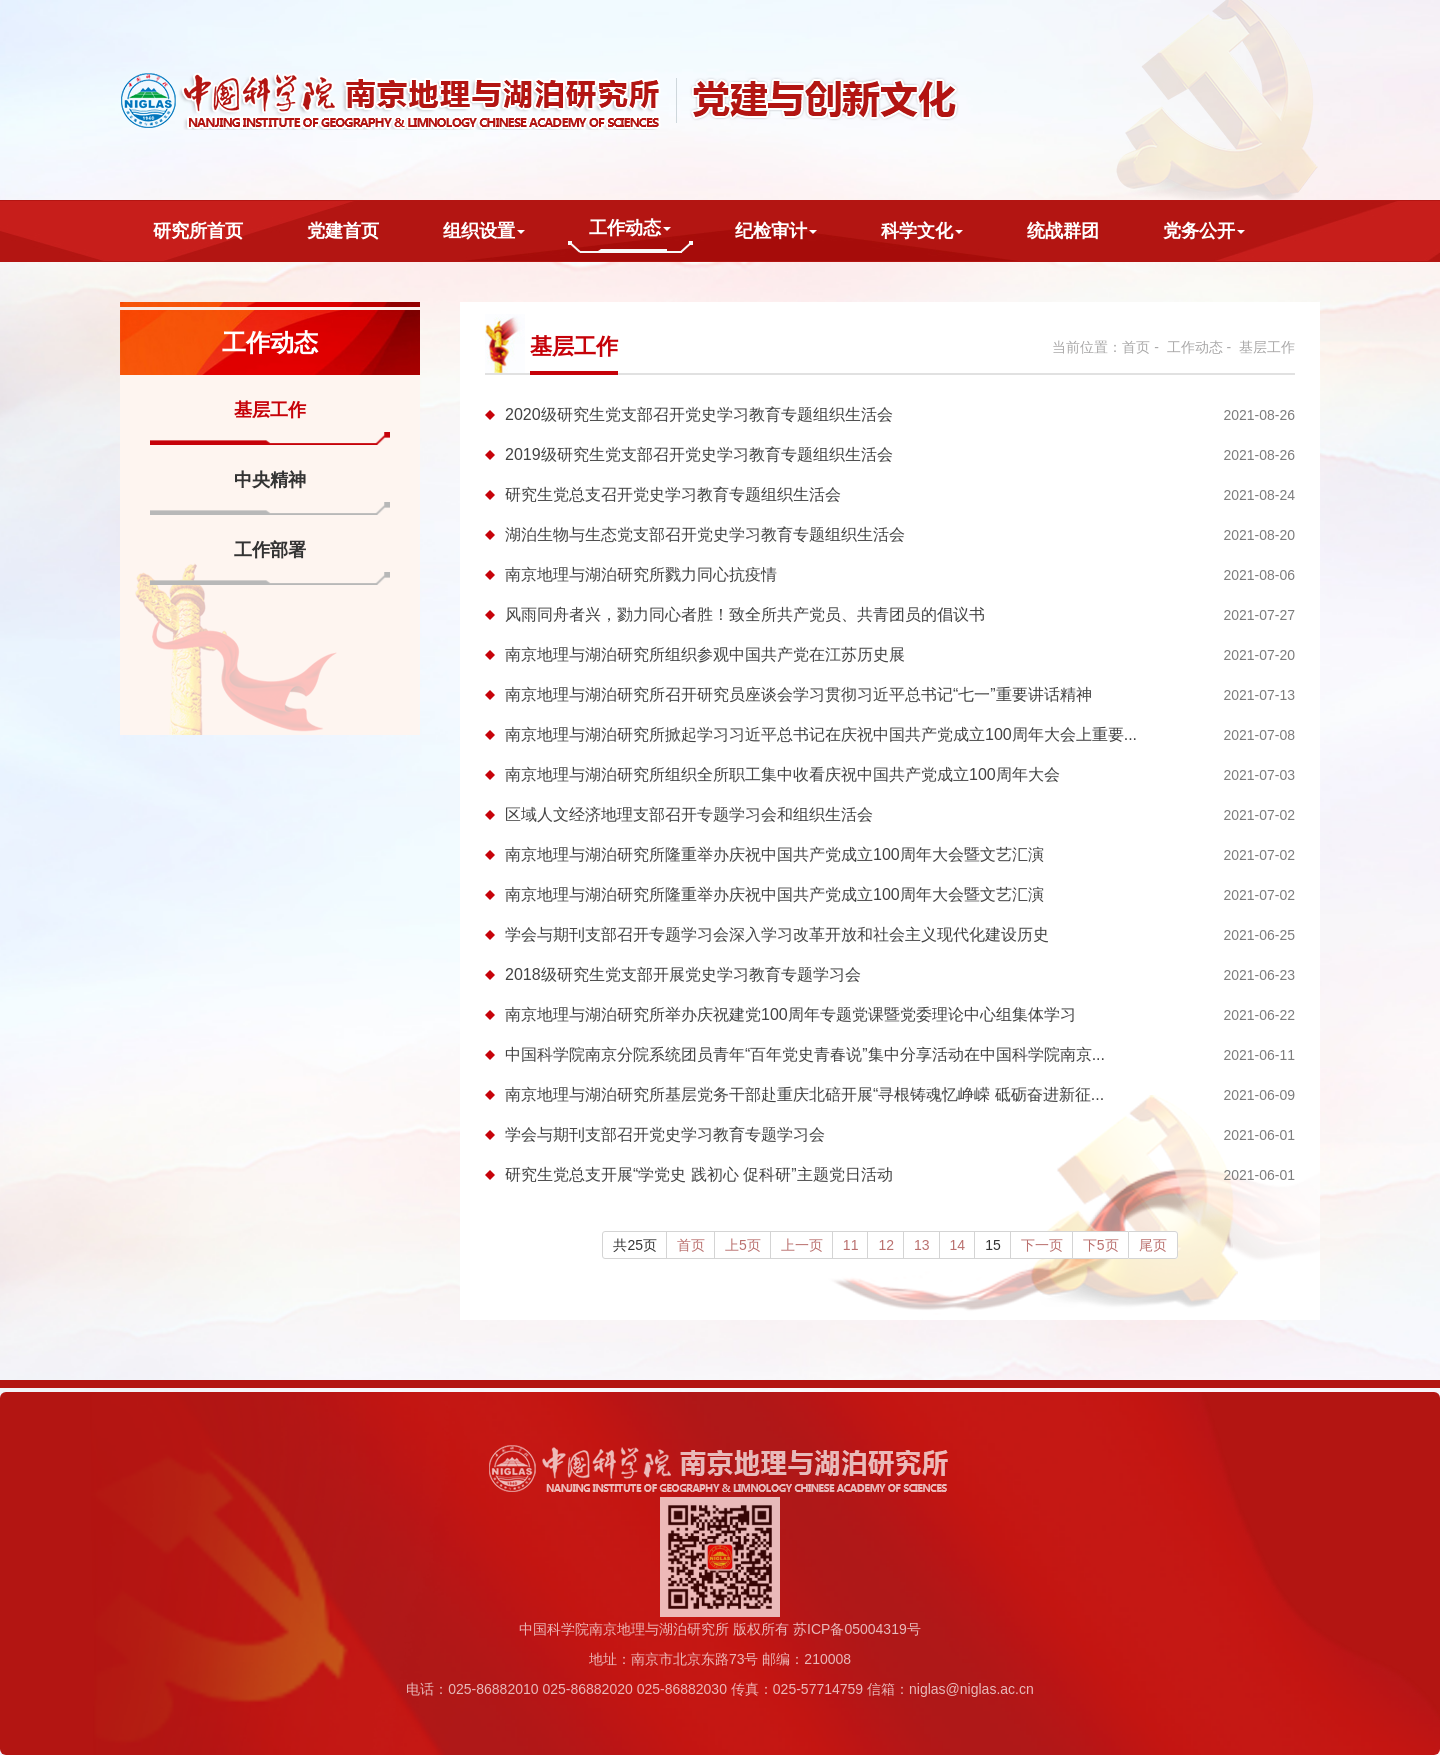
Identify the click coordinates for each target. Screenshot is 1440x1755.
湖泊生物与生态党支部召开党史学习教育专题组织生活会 (705, 534)
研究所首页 (198, 231)
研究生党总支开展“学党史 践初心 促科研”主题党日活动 (699, 1174)
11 (851, 1245)
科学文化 (922, 231)
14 (958, 1245)
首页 (1136, 347)
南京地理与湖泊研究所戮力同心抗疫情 (641, 574)
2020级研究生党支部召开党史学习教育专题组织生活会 (699, 414)
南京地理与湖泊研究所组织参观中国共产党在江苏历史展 (705, 654)
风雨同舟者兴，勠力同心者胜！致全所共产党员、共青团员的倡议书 (745, 614)
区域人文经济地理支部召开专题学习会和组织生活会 (689, 814)
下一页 (1042, 1245)
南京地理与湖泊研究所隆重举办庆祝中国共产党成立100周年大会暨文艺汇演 (774, 854)
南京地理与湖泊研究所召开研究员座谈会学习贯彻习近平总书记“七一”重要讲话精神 (798, 694)
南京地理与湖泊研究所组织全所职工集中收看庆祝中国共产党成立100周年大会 (782, 774)
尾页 (1153, 1245)
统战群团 (1063, 231)
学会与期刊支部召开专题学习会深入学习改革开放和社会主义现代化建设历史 (777, 934)
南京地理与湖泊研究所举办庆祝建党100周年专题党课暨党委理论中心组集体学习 (790, 1014)
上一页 (802, 1245)
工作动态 (630, 228)
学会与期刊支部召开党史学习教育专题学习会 (665, 1134)
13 (922, 1245)
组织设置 (484, 231)
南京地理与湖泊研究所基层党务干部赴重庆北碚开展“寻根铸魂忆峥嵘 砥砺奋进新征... (804, 1094)
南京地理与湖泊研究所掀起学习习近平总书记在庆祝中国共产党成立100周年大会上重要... (821, 734)
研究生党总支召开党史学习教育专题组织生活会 (673, 494)
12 (886, 1245)
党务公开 (1204, 231)
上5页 (743, 1245)
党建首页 (343, 231)
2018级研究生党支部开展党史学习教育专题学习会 (683, 974)
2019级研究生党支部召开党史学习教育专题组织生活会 (699, 454)
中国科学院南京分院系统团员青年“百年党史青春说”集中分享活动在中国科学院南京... (805, 1054)
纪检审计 (776, 231)
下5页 (1101, 1245)
